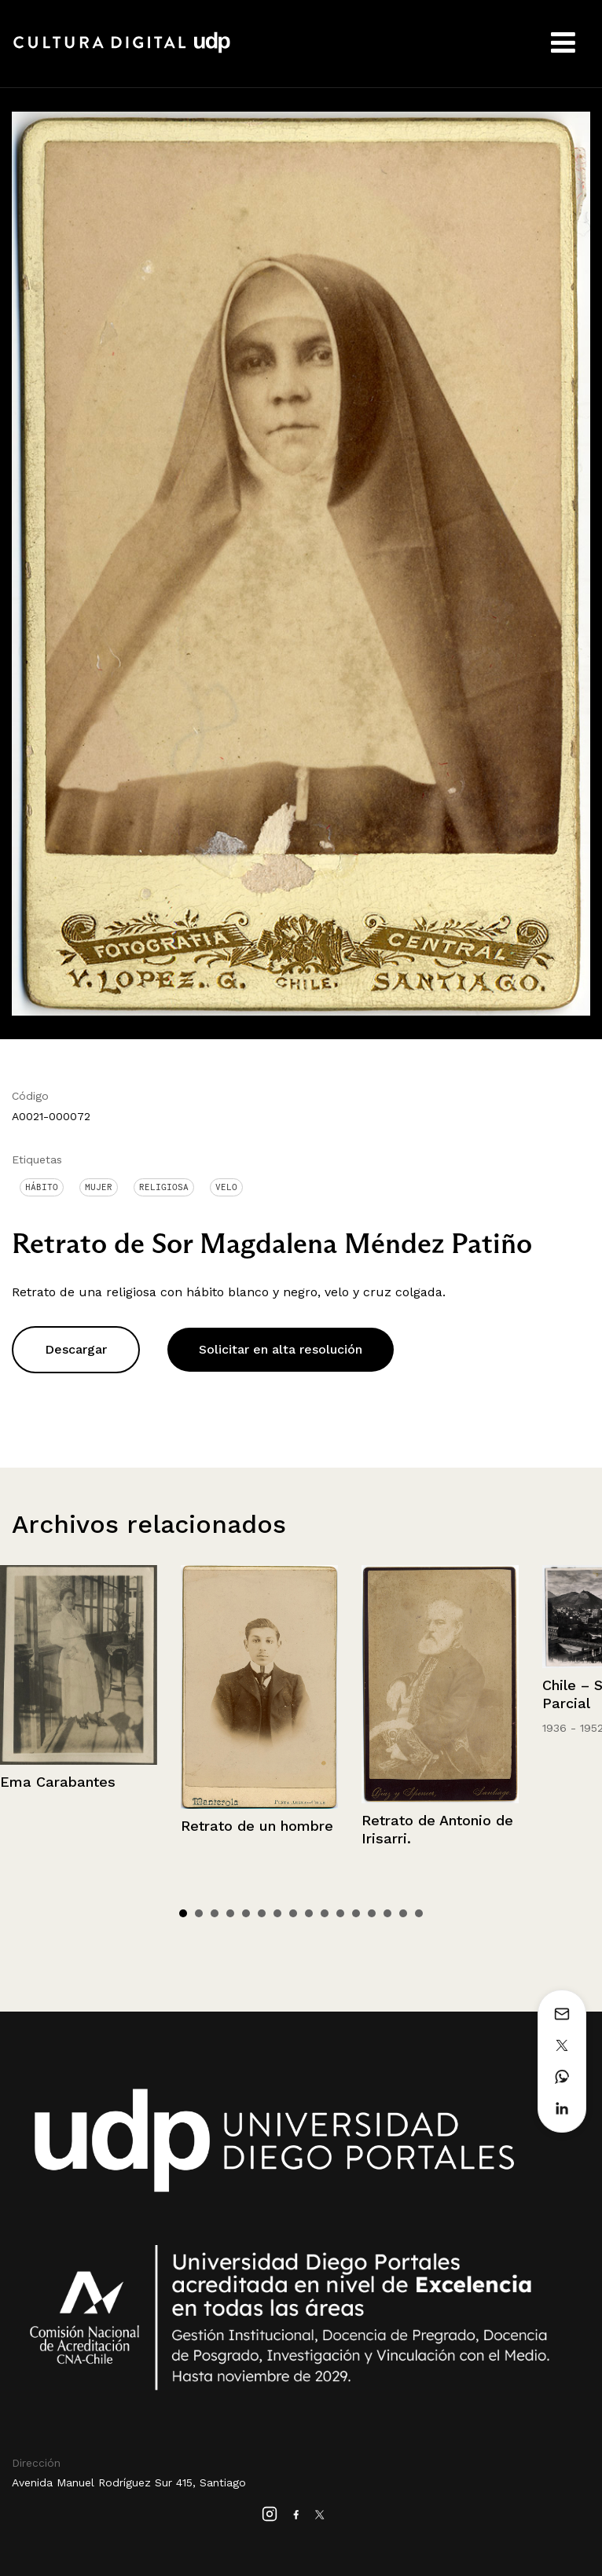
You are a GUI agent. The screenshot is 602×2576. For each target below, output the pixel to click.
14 (387, 1913)
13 (372, 1913)
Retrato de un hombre (257, 1825)
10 (325, 1913)
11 (340, 1913)
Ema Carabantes (58, 1781)
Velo (226, 1186)
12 (356, 1913)
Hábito (41, 1186)
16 (419, 1913)
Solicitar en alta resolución (280, 1349)
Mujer (98, 1186)
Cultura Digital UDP (122, 51)
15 (403, 1913)
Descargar (76, 1349)
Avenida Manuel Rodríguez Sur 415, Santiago (129, 2482)
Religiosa (164, 1186)
